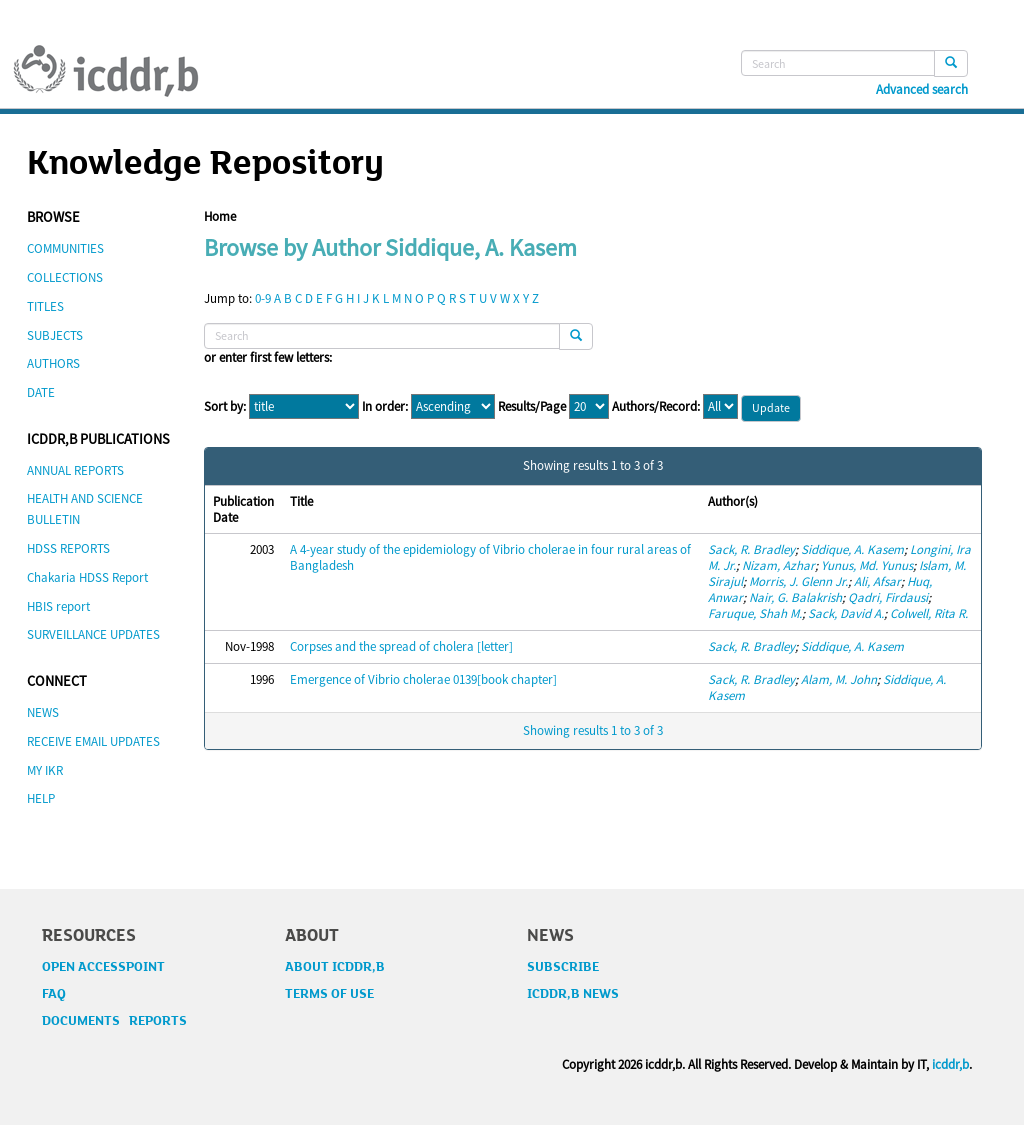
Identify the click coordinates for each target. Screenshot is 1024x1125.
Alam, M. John (839, 679)
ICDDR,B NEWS (573, 994)
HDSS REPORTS (68, 548)
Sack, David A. (846, 613)
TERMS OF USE (329, 994)
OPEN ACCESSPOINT (103, 967)
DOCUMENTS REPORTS (114, 1021)
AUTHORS (53, 363)
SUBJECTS (55, 335)
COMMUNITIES (65, 248)
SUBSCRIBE (563, 967)
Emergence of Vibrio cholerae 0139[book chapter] (423, 679)
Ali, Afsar (877, 581)
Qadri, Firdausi (888, 597)
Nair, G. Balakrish (795, 597)
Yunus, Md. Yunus (867, 565)
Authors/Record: (656, 407)
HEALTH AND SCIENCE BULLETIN (85, 509)
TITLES (45, 306)
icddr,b (950, 1064)
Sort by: (225, 407)
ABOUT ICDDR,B (335, 967)
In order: (385, 407)
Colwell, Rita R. (929, 613)
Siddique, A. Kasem (852, 549)
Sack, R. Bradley (751, 549)
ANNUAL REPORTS (75, 470)
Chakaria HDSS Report (87, 577)
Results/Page (532, 407)
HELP (41, 798)
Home (220, 216)
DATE (41, 392)
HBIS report (58, 606)
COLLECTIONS (65, 277)
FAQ (54, 994)
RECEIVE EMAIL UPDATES (93, 741)
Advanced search (922, 90)
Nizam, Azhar (778, 565)
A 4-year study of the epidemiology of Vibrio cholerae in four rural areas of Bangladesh (490, 557)
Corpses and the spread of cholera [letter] (401, 646)
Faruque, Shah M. (755, 613)
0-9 (263, 298)
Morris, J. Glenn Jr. (798, 581)
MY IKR (45, 770)
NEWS (43, 712)
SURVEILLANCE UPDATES (93, 634)
